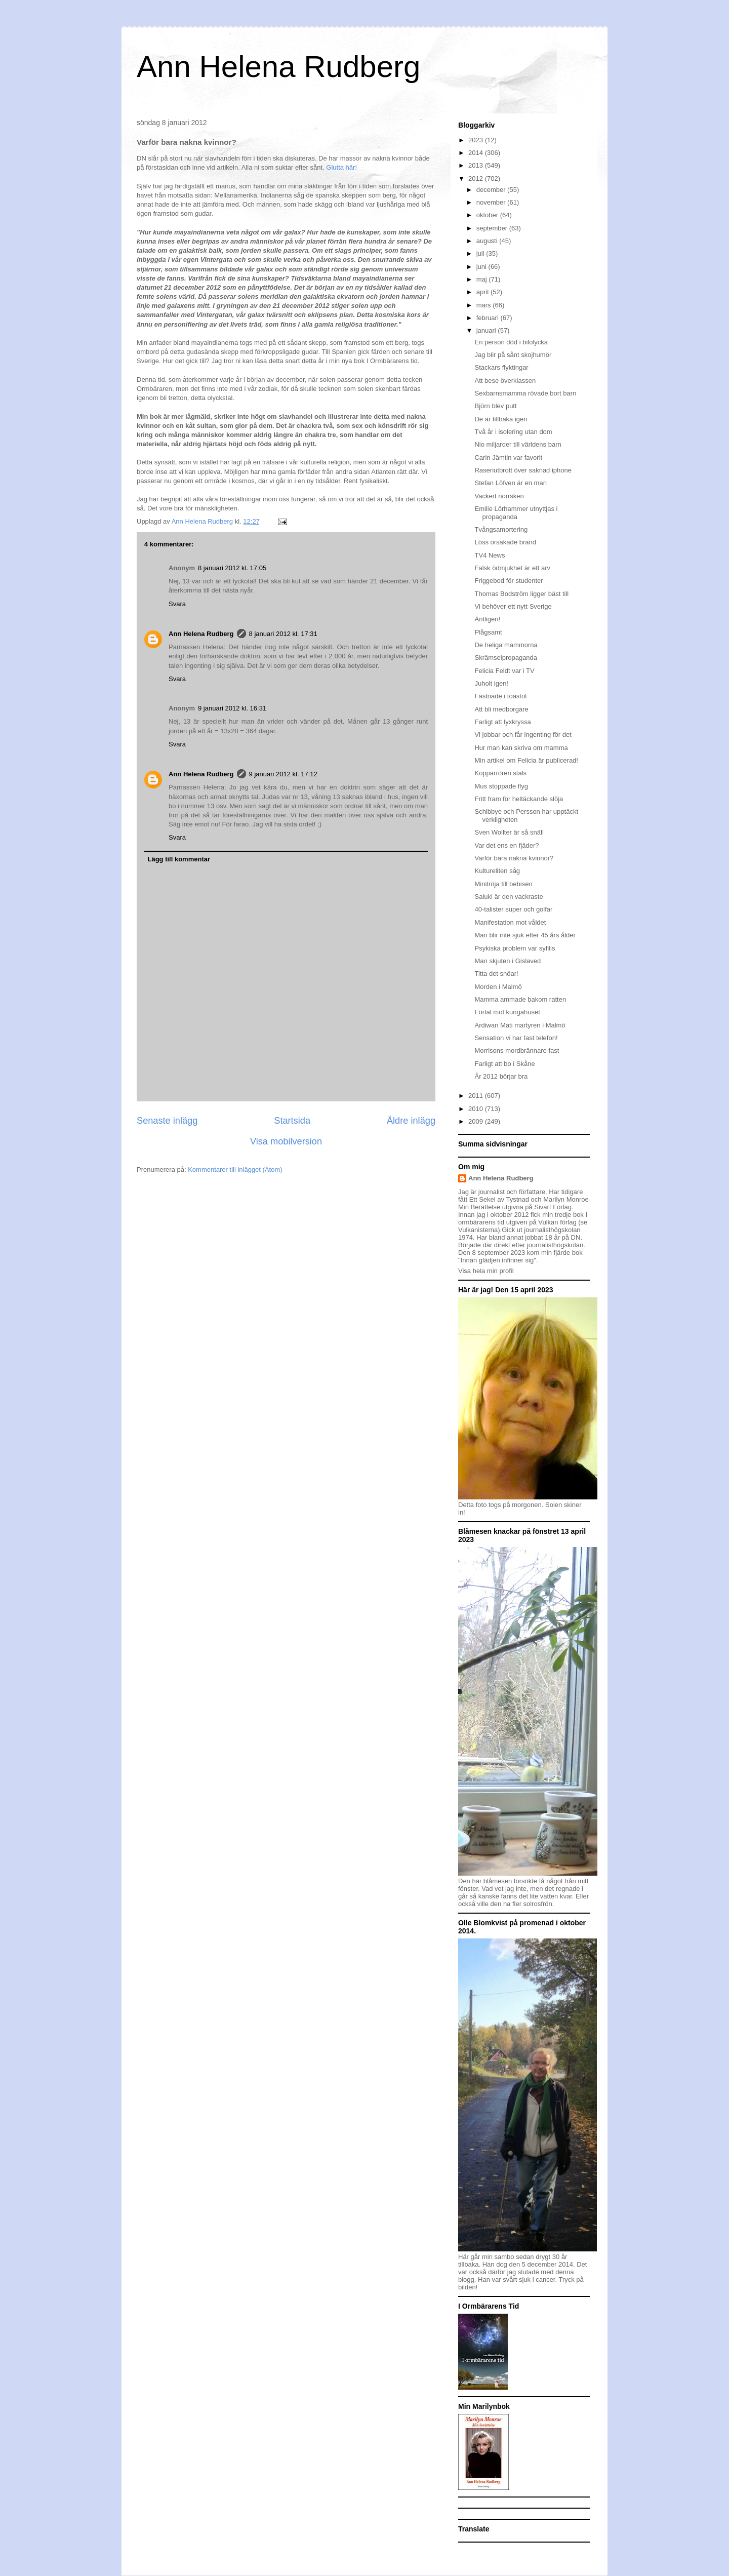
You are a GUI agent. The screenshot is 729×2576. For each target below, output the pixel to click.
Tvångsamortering (501, 529)
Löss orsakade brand (505, 542)
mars (484, 305)
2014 (476, 152)
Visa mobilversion (286, 1141)
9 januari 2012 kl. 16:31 (232, 708)
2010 (476, 1109)
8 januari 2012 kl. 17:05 (232, 568)
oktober (488, 215)
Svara (177, 604)
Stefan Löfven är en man (510, 483)
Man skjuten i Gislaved (507, 961)
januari (487, 330)
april (483, 292)
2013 (476, 165)
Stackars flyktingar (501, 367)
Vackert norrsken (498, 496)
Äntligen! (487, 619)
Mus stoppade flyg (501, 786)
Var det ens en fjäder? (506, 845)
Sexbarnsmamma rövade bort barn (525, 393)
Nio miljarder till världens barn (517, 444)
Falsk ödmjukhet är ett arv (512, 568)
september (492, 228)
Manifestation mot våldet (510, 922)
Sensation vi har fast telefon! (515, 1038)
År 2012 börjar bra (501, 1076)
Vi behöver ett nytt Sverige (512, 606)
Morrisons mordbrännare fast (516, 1050)
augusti (488, 241)
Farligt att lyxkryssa (502, 722)
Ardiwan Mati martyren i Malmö (519, 1025)
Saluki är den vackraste (508, 896)
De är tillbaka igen (500, 419)
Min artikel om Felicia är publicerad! (526, 760)
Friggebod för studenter (508, 580)
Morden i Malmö (497, 986)
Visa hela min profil (486, 1271)
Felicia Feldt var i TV (504, 671)
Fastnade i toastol (500, 696)
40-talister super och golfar (513, 909)
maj (482, 279)
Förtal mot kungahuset (507, 1012)
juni (482, 266)
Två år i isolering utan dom (513, 431)
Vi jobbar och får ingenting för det (522, 734)
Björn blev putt (495, 406)
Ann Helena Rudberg (278, 67)
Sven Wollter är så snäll (508, 832)
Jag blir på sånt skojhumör (512, 355)
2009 (476, 1121)
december (491, 189)
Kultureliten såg (497, 871)
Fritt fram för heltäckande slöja (518, 799)
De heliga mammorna (505, 645)
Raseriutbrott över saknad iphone (523, 470)
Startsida (292, 1121)
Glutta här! (341, 167)
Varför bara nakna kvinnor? (513, 858)
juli (481, 253)
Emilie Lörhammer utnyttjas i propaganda (515, 513)
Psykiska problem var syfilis (514, 948)
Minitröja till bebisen (503, 884)
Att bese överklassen (505, 380)
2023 (476, 140)
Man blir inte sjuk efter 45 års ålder (524, 935)
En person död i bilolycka (511, 342)
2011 (476, 1095)
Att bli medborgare (501, 709)
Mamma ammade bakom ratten (520, 999)
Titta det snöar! (496, 973)
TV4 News (489, 555)
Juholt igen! (491, 683)
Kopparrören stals (500, 773)
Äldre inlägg (411, 1121)
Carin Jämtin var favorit (508, 457)
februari (488, 318)
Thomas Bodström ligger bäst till (521, 594)
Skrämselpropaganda (505, 657)
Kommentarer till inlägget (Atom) (235, 1169)
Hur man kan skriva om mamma (521, 747)
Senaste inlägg (167, 1121)
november (491, 202)
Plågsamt (488, 632)
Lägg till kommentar (179, 859)
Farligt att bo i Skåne (504, 1063)
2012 (476, 178)
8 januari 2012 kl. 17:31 (283, 634)
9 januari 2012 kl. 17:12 (283, 774)
